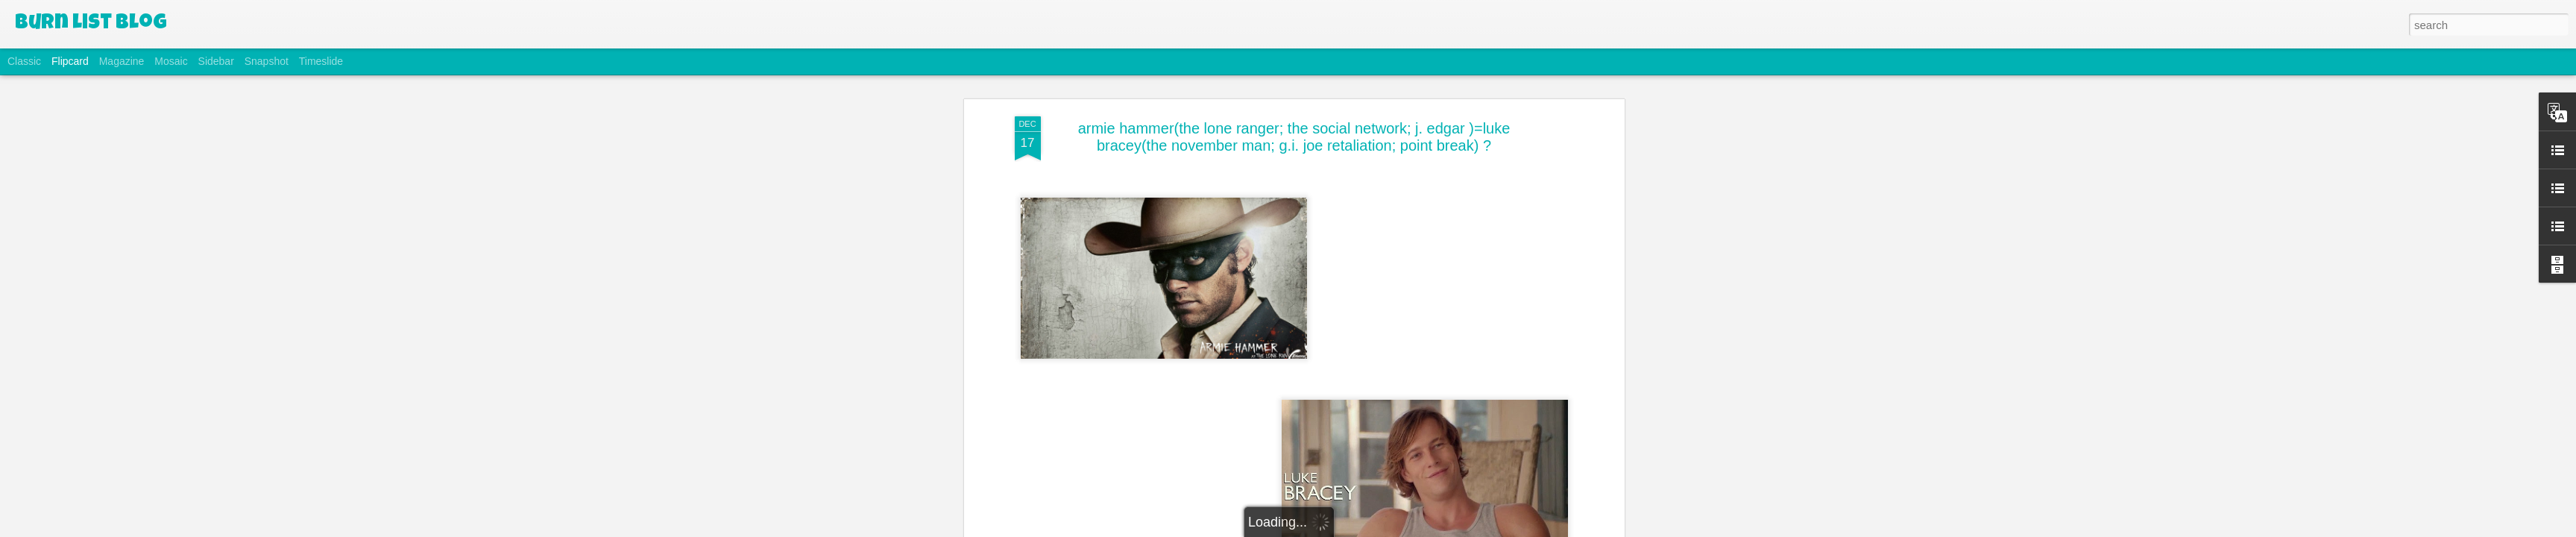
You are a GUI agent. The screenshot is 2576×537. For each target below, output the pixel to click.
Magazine (122, 61)
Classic (24, 61)
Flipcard (70, 61)
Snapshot (267, 61)
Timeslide (321, 61)
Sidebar (216, 61)
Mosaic (170, 61)
